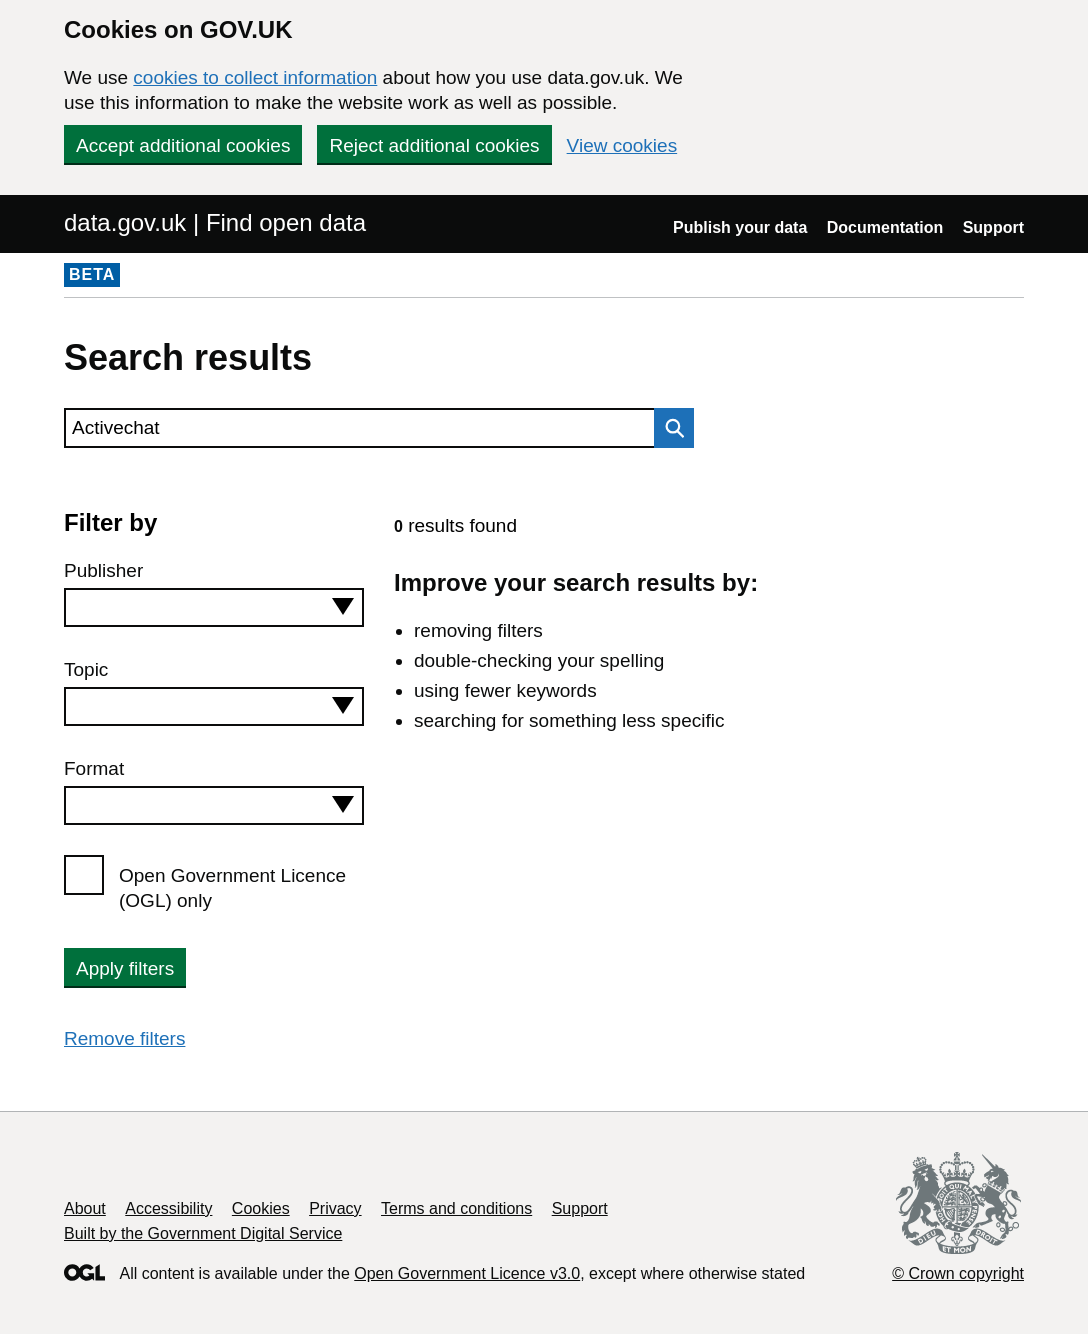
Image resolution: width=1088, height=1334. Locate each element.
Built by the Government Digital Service (203, 1233)
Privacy (335, 1208)
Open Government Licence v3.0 (467, 1273)
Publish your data (740, 227)
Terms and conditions (456, 1208)
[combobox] (214, 607)
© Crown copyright (958, 1273)
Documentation (885, 227)
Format (94, 768)
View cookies (622, 145)
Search (669, 428)
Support (993, 227)
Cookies (261, 1208)
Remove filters (124, 1038)
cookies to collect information (255, 77)
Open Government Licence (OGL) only (232, 888)
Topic (86, 669)
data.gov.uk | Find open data (215, 222)
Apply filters (125, 968)
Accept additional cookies (183, 145)
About (85, 1208)
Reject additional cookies (434, 145)
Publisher (103, 570)
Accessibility (168, 1208)
